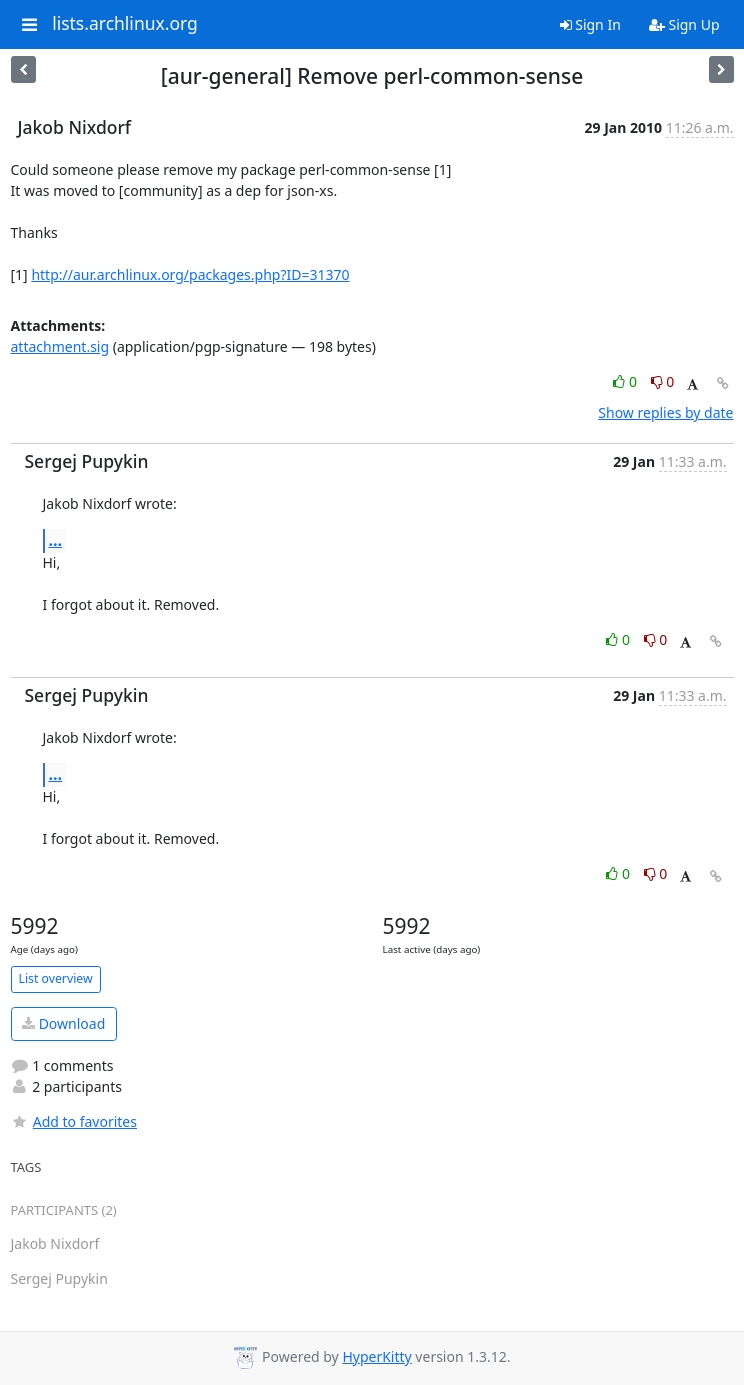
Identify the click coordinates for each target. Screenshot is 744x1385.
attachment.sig (60, 346)
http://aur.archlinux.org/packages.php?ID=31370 (190, 274)
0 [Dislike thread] (663, 381)
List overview (56, 978)
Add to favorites (74, 1121)
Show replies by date (665, 412)
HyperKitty (376, 1356)
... (56, 540)
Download (63, 1023)
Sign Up (684, 24)
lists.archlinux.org (125, 24)
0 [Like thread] (626, 381)
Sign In (590, 24)
